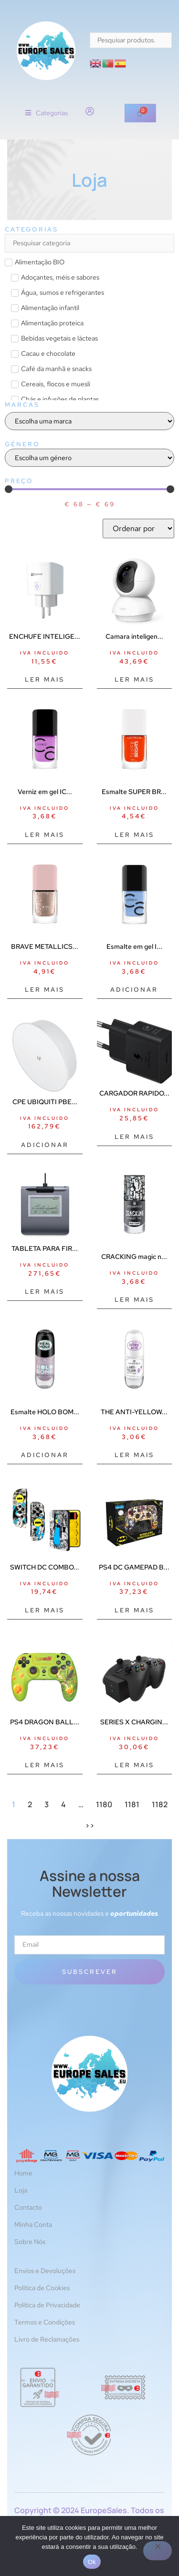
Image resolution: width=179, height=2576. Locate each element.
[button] (46, 113)
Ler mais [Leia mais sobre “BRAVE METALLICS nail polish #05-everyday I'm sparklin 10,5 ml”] (44, 990)
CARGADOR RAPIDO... (134, 1093)
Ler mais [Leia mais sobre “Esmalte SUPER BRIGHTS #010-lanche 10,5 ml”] (134, 835)
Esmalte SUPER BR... (134, 791)
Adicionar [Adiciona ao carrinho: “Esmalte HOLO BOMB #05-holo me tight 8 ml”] (45, 1455)
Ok (92, 2562)
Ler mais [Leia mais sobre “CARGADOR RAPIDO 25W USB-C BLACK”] (134, 1137)
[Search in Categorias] (89, 243)
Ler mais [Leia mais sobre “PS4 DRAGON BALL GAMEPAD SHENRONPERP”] (44, 1765)
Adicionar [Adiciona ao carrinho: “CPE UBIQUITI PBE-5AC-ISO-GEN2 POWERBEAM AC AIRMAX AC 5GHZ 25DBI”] (45, 1145)
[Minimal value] (89, 489)
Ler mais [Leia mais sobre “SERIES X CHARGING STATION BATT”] (134, 1765)
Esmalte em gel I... (134, 946)
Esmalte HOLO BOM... (45, 1412)
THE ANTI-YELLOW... (134, 1412)
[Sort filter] (138, 528)
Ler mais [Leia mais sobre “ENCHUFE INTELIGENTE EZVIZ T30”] (44, 679)
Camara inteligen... (134, 636)
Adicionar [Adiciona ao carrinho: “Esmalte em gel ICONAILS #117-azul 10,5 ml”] (134, 990)
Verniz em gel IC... (45, 791)
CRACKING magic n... (134, 1256)
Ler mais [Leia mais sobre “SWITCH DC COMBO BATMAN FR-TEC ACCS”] (44, 1610)
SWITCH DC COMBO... (44, 1567)
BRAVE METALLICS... (44, 946)
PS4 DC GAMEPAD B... (134, 1567)
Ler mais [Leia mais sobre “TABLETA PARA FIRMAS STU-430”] (44, 1292)
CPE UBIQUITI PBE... (44, 1101)
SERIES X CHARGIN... (134, 1722)
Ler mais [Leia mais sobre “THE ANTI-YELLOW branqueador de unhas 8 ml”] (134, 1455)
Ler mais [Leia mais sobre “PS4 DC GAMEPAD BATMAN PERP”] (134, 1610)
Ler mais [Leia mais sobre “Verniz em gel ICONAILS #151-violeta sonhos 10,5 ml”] (44, 835)
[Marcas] (89, 421)
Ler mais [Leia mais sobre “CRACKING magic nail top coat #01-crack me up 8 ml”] (134, 1300)
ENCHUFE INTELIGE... (44, 636)
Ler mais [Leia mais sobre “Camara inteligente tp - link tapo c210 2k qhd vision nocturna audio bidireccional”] (134, 679)
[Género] (89, 458)
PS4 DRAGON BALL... (44, 1722)
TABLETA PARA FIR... (44, 1248)
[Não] (157, 2550)
